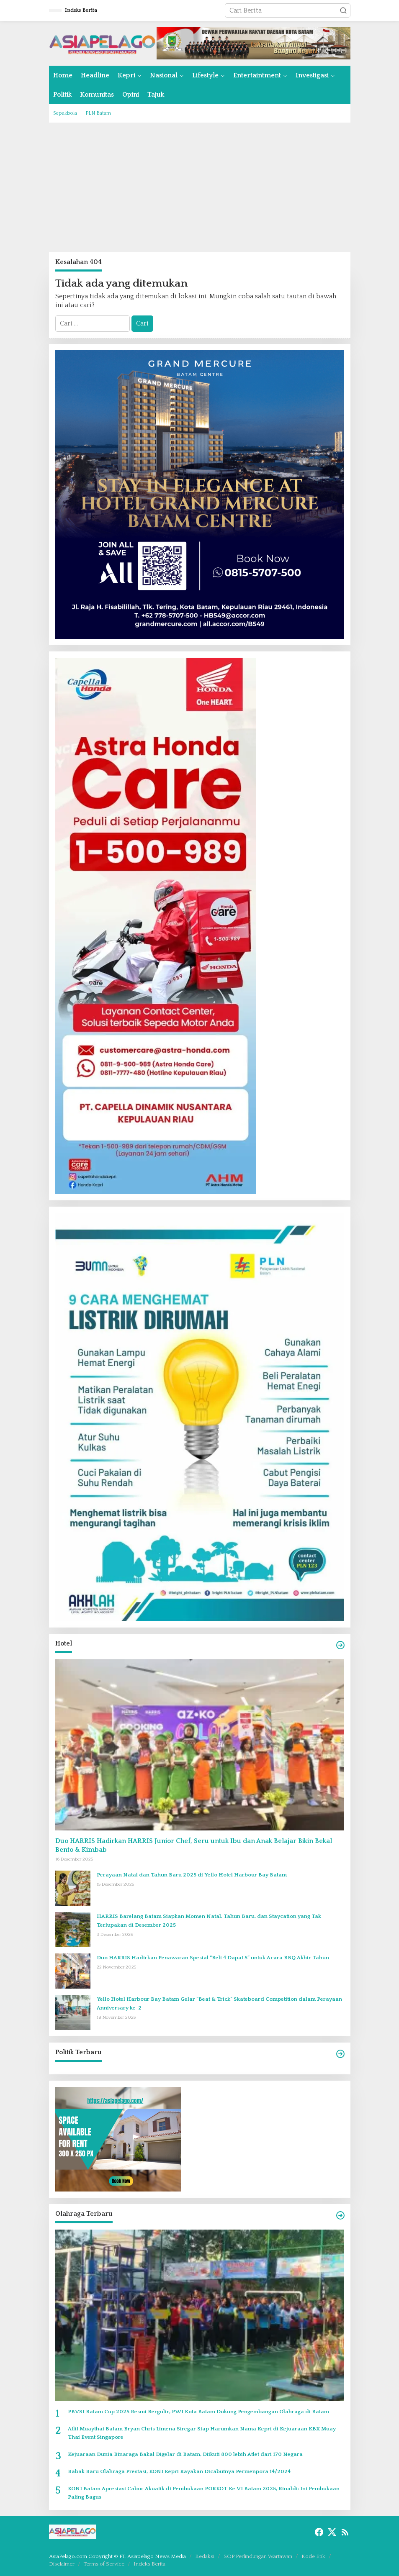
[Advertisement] (199, 187)
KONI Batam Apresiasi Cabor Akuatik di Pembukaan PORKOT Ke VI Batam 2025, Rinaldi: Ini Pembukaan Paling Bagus (204, 2493)
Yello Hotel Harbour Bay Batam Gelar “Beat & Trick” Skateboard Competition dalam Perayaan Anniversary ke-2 (219, 2003)
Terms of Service (104, 2564)
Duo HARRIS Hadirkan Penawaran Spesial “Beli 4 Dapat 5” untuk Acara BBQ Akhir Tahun (213, 1958)
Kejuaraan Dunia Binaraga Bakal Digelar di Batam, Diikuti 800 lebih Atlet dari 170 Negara (185, 2454)
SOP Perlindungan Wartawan (258, 2556)
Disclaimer (62, 2564)
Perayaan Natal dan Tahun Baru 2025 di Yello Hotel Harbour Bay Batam (192, 1875)
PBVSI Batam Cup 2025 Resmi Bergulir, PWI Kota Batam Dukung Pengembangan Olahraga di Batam (198, 2412)
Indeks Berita (149, 2564)
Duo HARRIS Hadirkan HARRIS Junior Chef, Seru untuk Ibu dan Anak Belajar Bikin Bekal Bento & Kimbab (193, 1845)
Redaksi (204, 2556)
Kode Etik (313, 2556)
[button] (343, 10)
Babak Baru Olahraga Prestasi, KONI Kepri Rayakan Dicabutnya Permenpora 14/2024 (179, 2471)
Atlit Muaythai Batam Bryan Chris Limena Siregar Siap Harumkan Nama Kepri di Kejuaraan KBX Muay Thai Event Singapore (202, 2433)
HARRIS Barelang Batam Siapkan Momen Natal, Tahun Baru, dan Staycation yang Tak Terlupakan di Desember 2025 (209, 1920)
